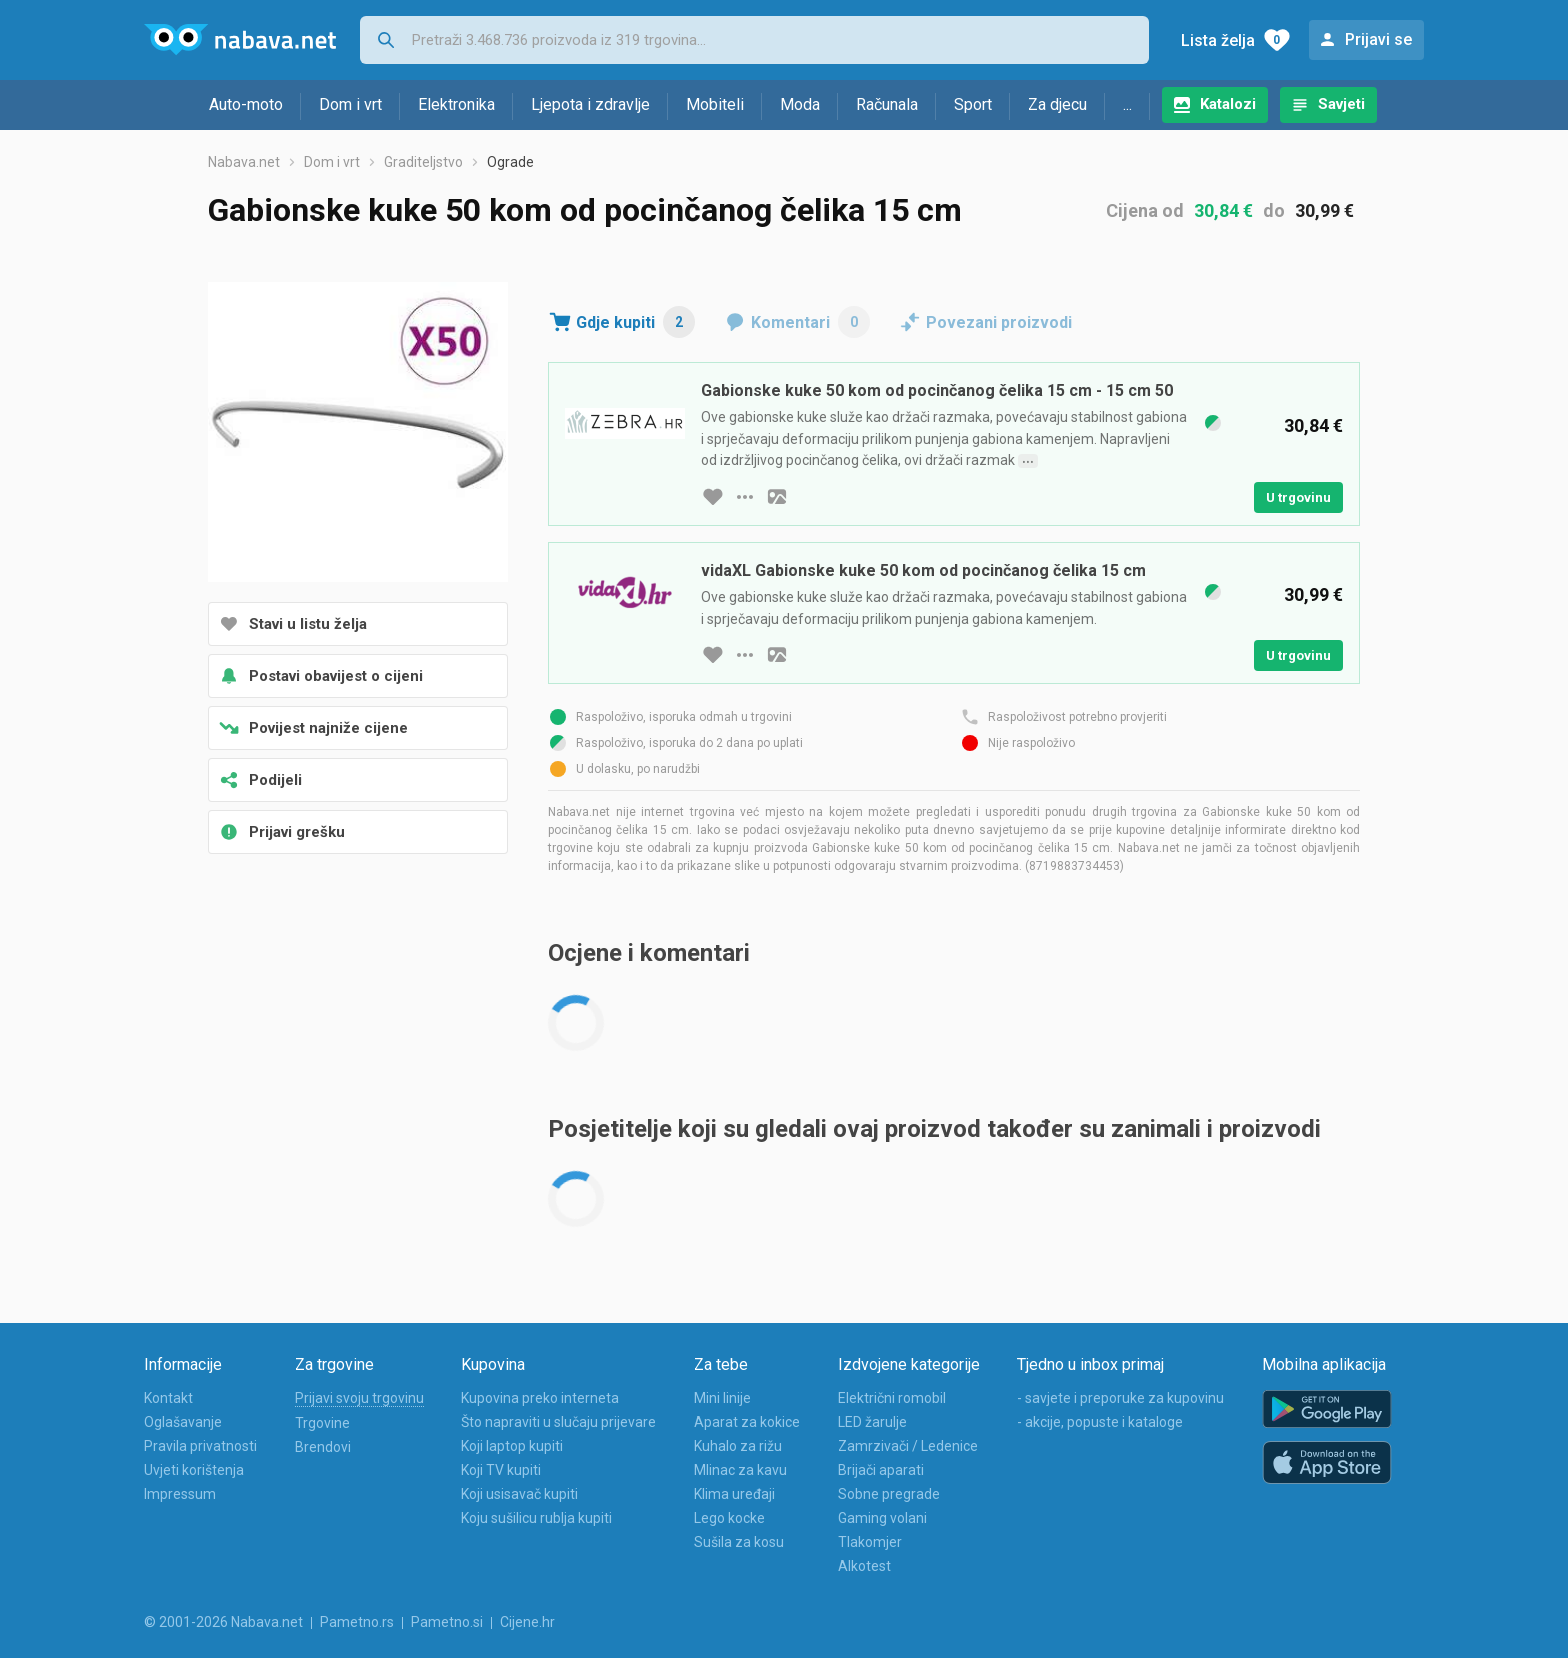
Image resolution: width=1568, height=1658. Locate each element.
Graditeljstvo (423, 162)
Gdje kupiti (635, 322)
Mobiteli (715, 104)
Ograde (510, 162)
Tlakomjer (870, 1542)
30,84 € (1223, 210)
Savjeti (1341, 104)
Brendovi (323, 1447)
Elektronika (456, 104)
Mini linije (722, 1398)
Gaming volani (882, 1518)
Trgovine (322, 1423)
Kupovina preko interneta (540, 1398)
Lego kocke (729, 1518)
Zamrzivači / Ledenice (908, 1446)
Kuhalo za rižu (738, 1446)
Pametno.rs (357, 1622)
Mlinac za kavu (740, 1470)
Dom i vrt (350, 104)
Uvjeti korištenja (194, 1470)
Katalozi (1228, 104)
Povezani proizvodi (999, 322)
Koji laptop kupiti (512, 1446)
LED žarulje (872, 1422)
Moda (800, 104)
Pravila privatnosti (200, 1446)
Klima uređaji (734, 1494)
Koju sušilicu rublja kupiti (536, 1518)
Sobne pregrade (889, 1494)
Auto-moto (246, 104)
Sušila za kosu (739, 1542)
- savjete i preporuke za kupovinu (1120, 1398)
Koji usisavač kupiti (519, 1494)
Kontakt (168, 1398)
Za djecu (1057, 104)
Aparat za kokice (747, 1422)
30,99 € (1324, 210)
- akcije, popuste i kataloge (1100, 1422)
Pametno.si (447, 1622)
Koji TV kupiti (501, 1470)
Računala (887, 104)
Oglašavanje (183, 1422)
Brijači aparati (881, 1470)
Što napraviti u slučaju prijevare (558, 1422)
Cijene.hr (527, 1622)
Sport (973, 104)
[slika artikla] (777, 497)
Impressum (180, 1494)
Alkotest (864, 1566)
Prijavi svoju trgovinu (359, 1398)
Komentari (810, 322)
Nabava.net (244, 162)
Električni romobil (892, 1398)
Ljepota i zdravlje (590, 104)
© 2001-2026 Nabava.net (223, 1622)
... (1127, 104)
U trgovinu (1298, 497)
